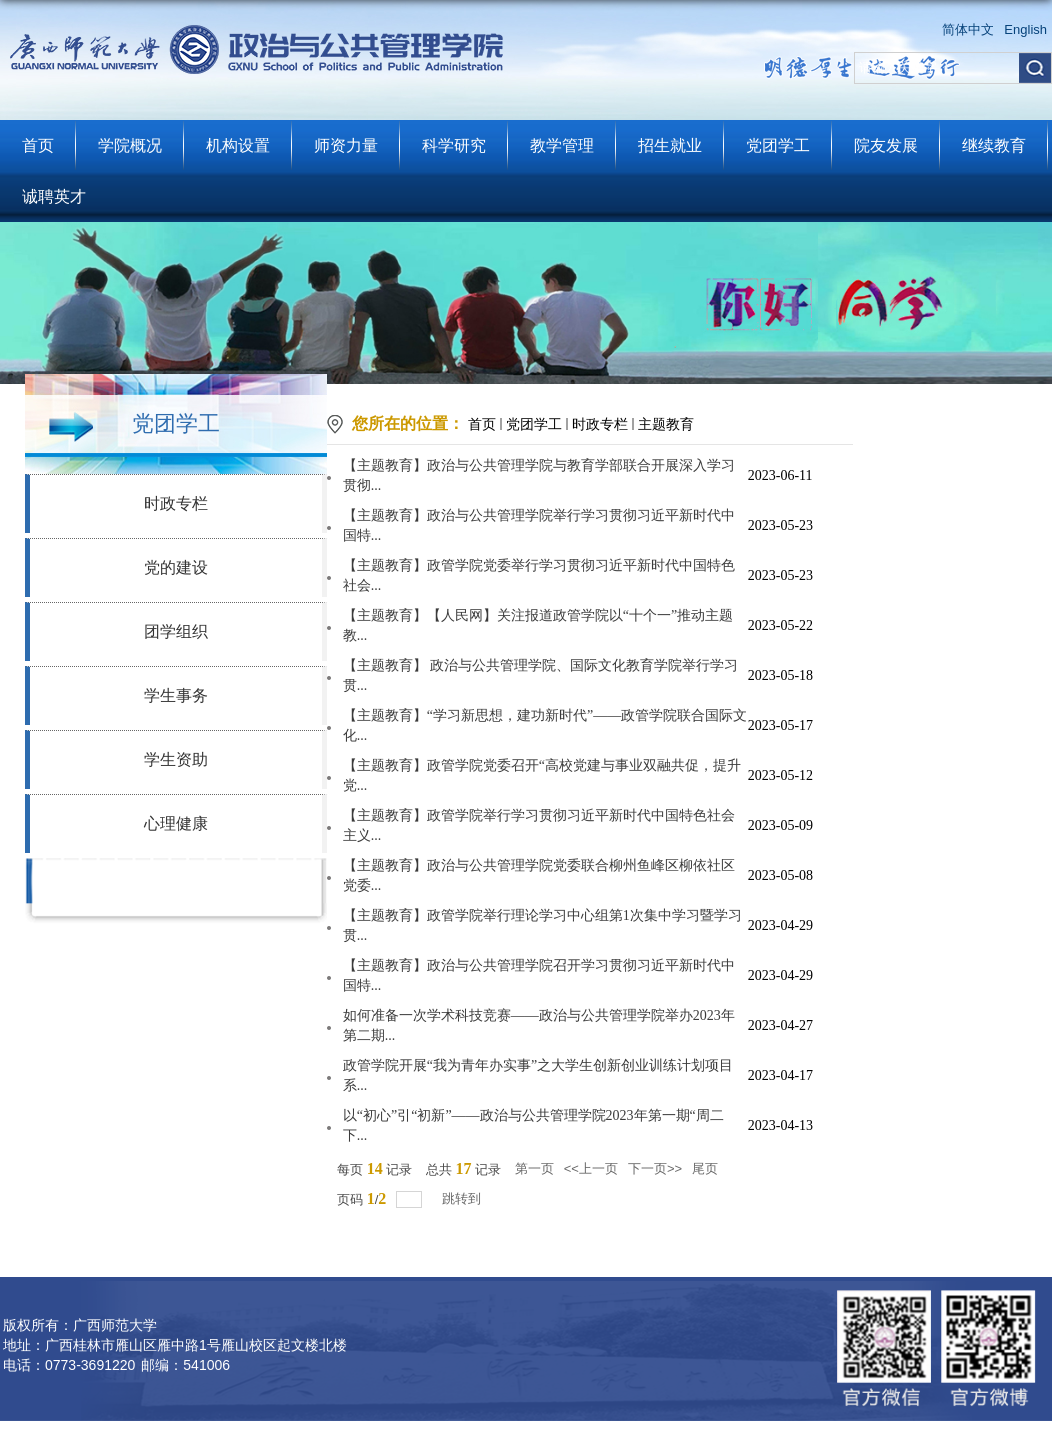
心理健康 (176, 823)
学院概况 (130, 145)
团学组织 (176, 631)
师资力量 (346, 145)
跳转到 (463, 1198)
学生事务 (176, 695)
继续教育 (994, 145)
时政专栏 (176, 503)
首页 (38, 145)
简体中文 (968, 29)
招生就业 (670, 145)
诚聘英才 (54, 196)
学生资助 (176, 759)
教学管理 (562, 145)
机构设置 (238, 145)
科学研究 (454, 145)
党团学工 (778, 145)
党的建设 (176, 567)
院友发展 (886, 145)
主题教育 (666, 424)
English (1025, 29)
